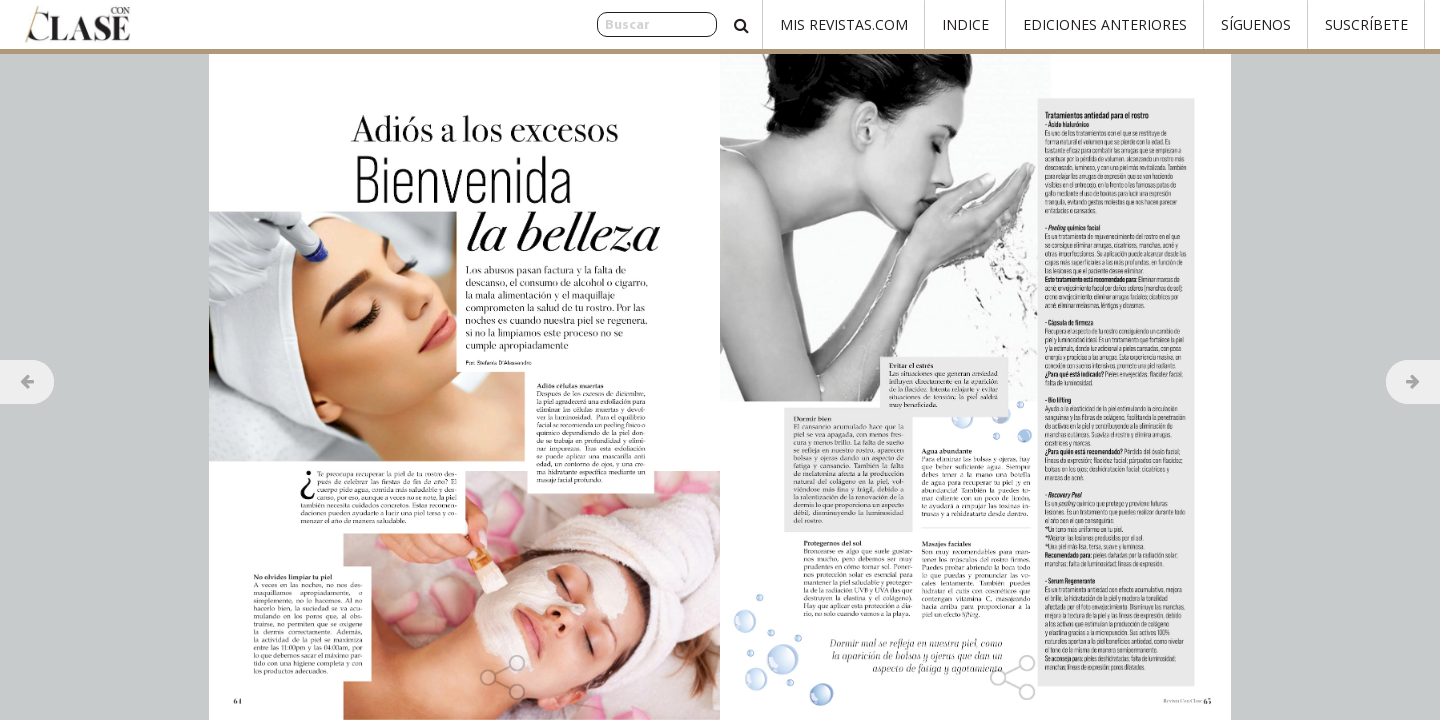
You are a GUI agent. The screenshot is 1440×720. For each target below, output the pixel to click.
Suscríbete (1366, 24)
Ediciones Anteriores (1105, 24)
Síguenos (1256, 24)
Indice (965, 24)
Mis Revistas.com (844, 24)
